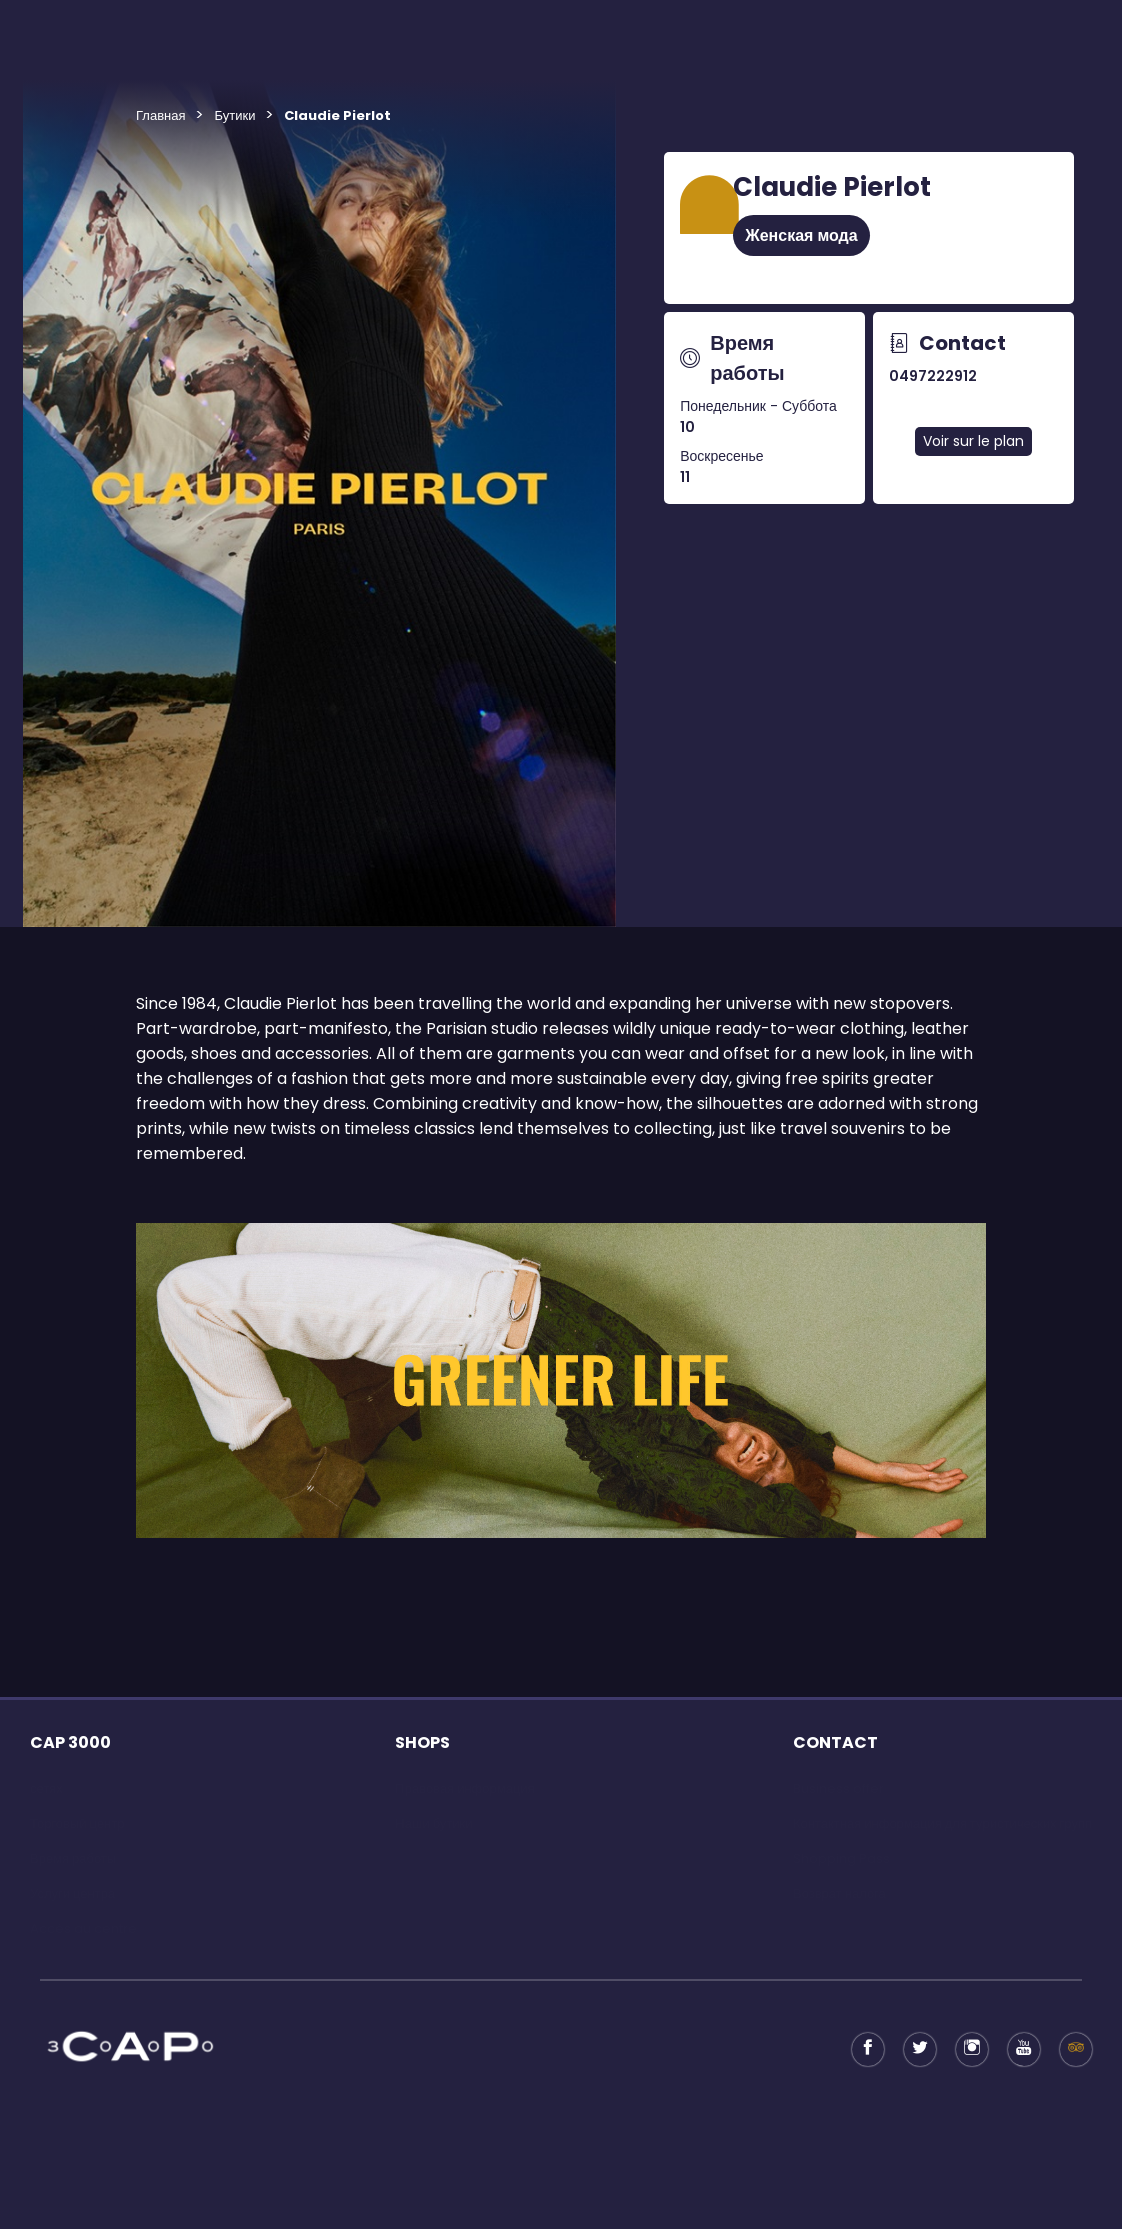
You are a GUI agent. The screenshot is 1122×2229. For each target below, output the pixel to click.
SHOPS (422, 1742)
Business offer (838, 1788)
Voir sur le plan (973, 441)
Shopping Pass (841, 1858)
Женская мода (801, 235)
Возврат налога (839, 1893)
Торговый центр (77, 1823)
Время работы (73, 1858)
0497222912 (933, 376)
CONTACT (835, 1742)
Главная (160, 115)
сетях (46, 1788)
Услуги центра (72, 1893)
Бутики (234, 115)
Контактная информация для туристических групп (942, 1823)
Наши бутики (433, 1823)
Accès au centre (83, 1928)
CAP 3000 (70, 1742)
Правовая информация (464, 1788)
